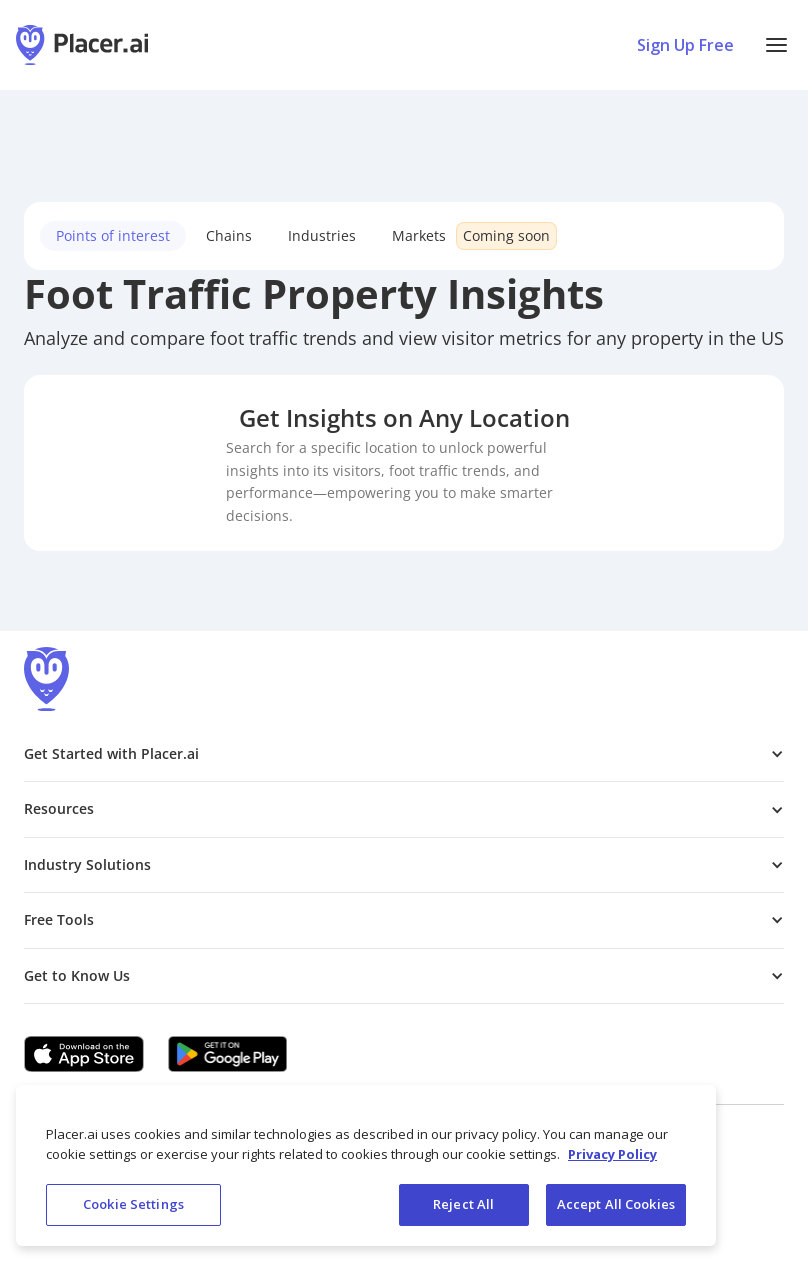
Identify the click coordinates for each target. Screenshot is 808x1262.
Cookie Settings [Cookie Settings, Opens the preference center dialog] (133, 1204)
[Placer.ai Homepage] (82, 45)
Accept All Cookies (616, 1204)
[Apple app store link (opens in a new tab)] (84, 1054)
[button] (776, 45)
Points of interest (113, 235)
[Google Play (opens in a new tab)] (228, 1054)
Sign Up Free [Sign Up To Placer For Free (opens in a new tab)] (685, 45)
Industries (322, 235)
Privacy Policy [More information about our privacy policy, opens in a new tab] (612, 1154)
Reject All (463, 1204)
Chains (229, 235)
